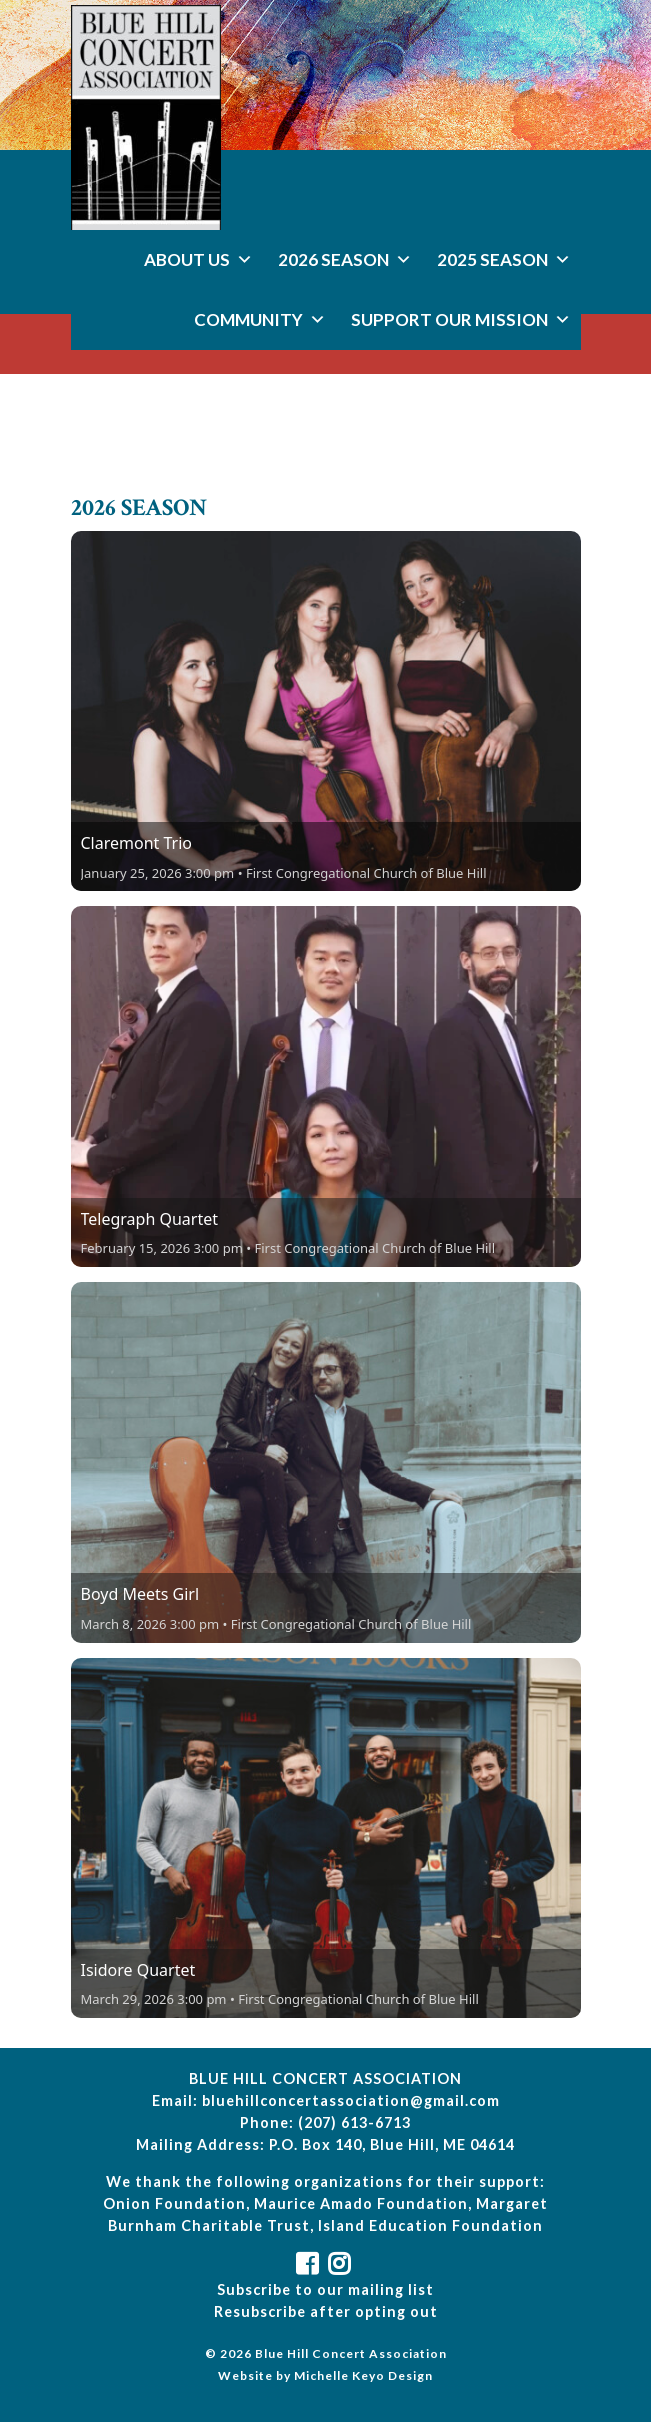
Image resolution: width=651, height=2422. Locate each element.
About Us (198, 259)
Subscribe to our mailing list (325, 2289)
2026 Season (345, 259)
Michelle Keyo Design (363, 2375)
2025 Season (504, 259)
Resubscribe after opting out (326, 2311)
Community (260, 319)
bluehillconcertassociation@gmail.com (351, 2100)
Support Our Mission (461, 319)
